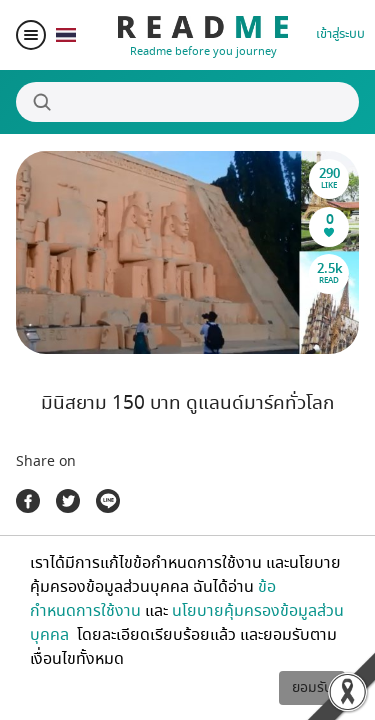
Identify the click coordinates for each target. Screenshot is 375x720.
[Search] (187, 102)
